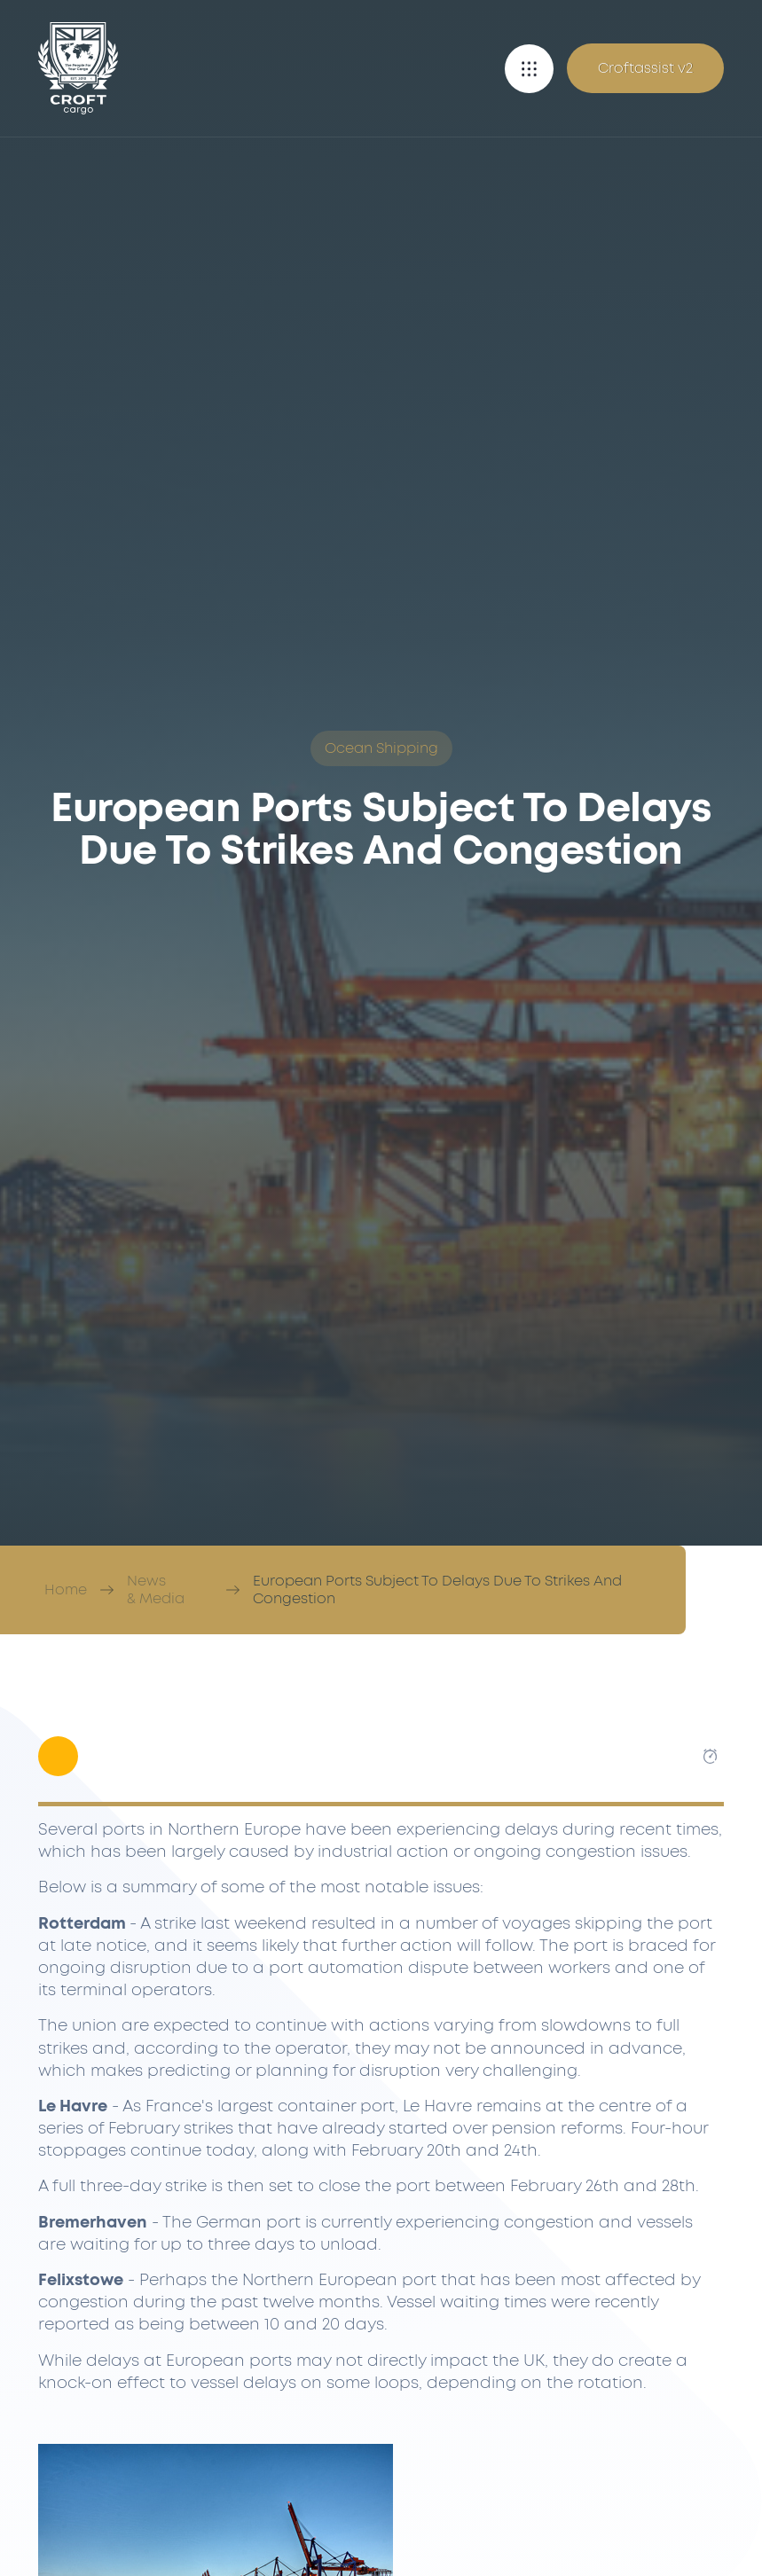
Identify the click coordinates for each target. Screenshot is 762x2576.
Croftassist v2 (645, 68)
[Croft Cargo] (78, 68)
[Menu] (529, 68)
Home (65, 1590)
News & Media (156, 1590)
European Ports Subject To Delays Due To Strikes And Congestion (437, 1590)
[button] (529, 68)
